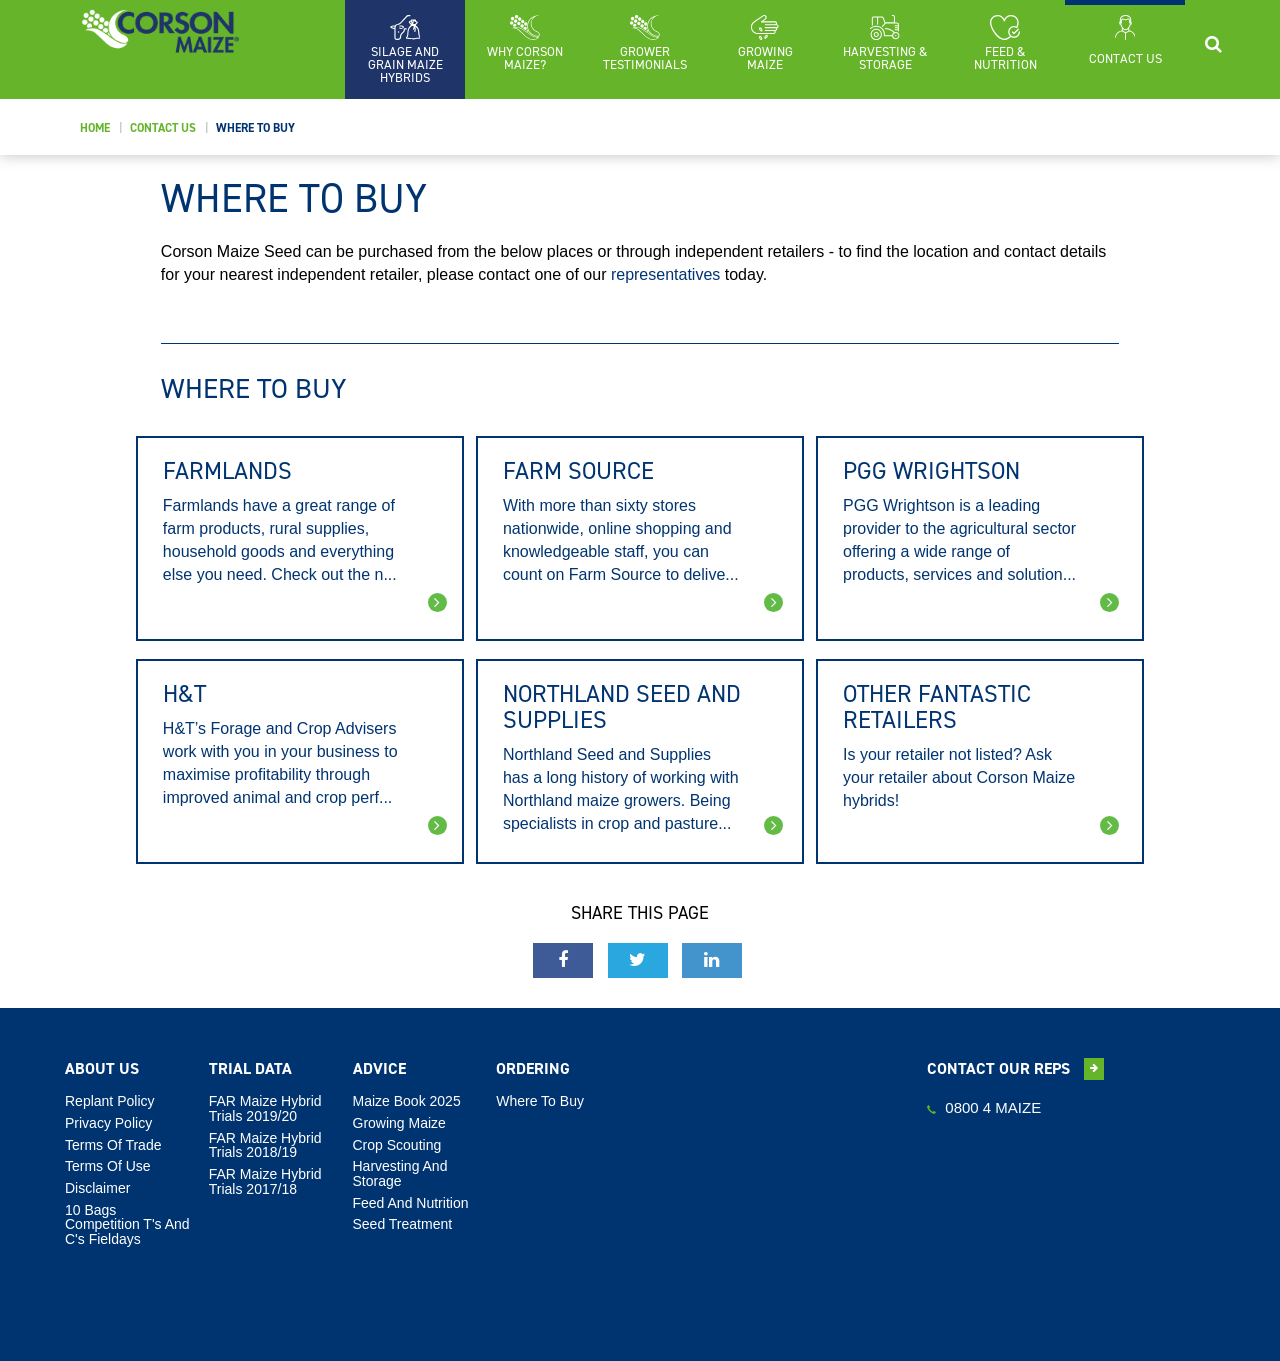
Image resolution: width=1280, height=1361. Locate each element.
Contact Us (163, 128)
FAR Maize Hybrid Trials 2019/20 (265, 1108)
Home (95, 128)
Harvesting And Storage (400, 1173)
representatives (665, 274)
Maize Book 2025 (407, 1101)
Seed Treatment (403, 1224)
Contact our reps (1015, 1068)
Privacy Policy (108, 1123)
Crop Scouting (397, 1145)
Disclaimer (97, 1188)
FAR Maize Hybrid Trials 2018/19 (265, 1145)
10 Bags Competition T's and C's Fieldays (127, 1224)
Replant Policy (110, 1101)
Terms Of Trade (113, 1145)
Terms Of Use (108, 1166)
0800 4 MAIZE (984, 1107)
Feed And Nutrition (411, 1203)
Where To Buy (255, 128)
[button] (525, 43)
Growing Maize (399, 1123)
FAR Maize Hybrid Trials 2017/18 (265, 1181)
